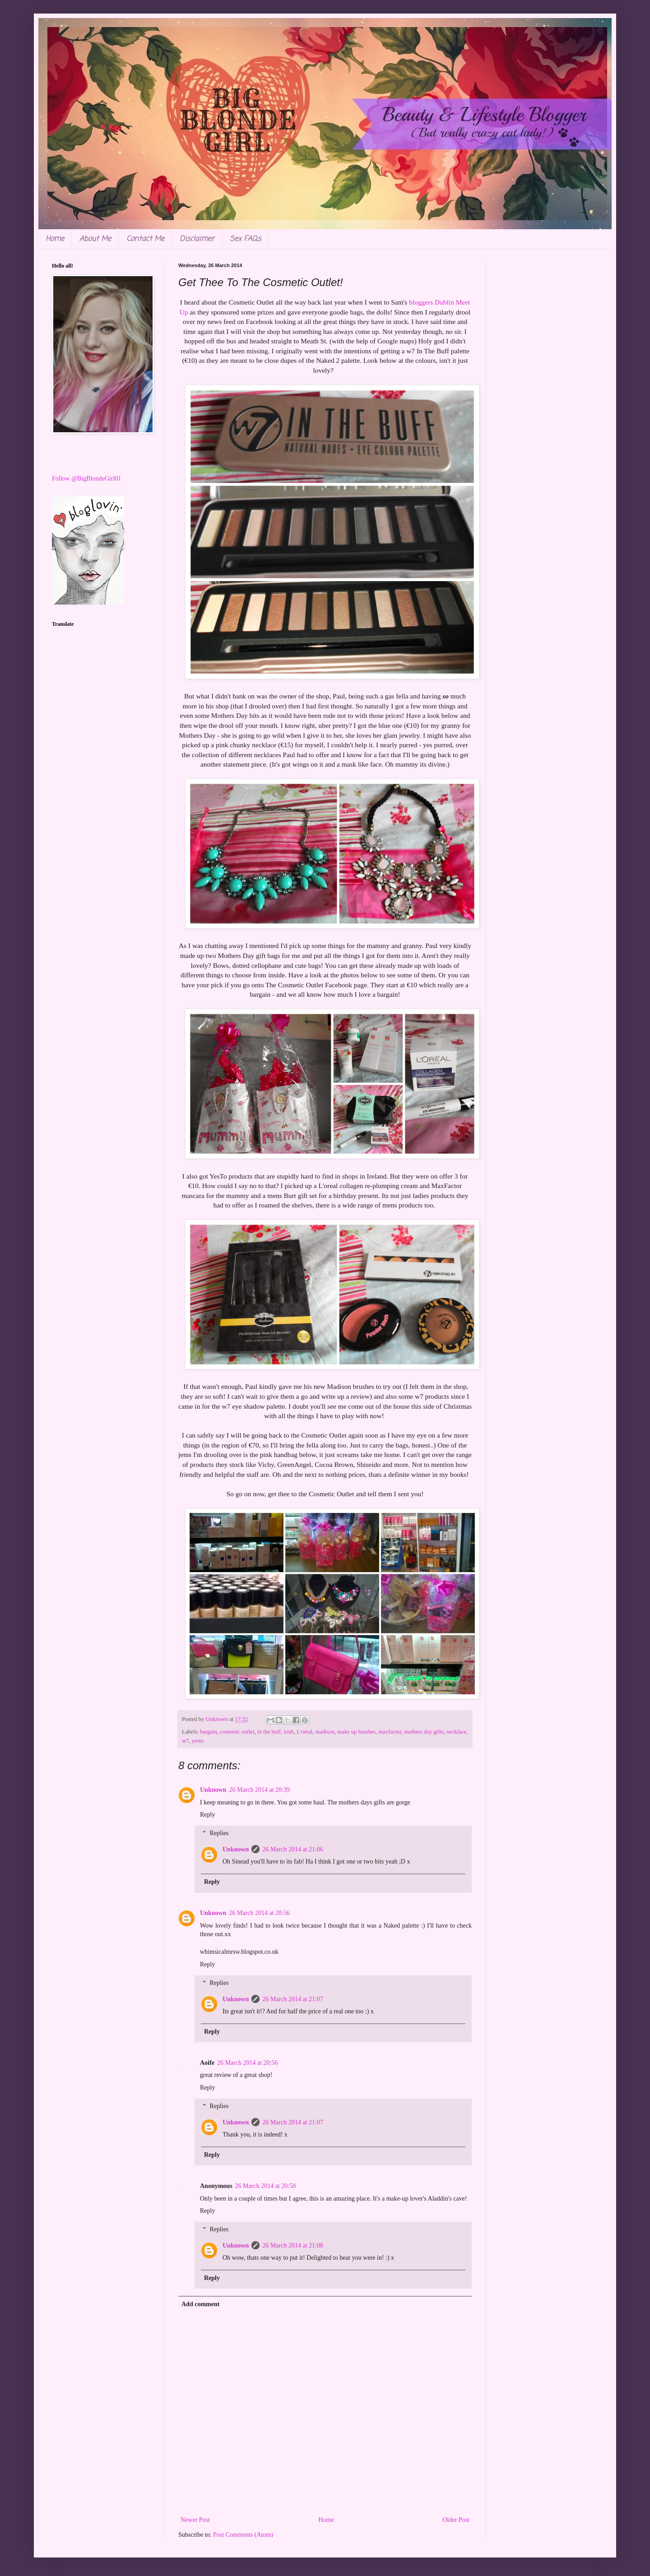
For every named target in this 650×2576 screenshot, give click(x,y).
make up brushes (357, 1732)
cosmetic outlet (237, 1732)
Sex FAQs (245, 239)
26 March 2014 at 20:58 (265, 2186)
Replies (218, 1833)
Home (55, 239)
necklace (456, 1732)
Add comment (200, 2304)
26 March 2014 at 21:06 (292, 1849)
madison (325, 1732)
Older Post (456, 2519)
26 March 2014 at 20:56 (259, 1913)
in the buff (269, 1732)
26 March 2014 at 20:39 (259, 1789)
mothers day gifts (423, 1732)
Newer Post (195, 2519)
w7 (185, 1741)
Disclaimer (197, 239)
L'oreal (304, 1732)
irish (288, 1732)
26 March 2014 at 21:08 (292, 2245)
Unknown (213, 1789)
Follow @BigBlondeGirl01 (86, 478)
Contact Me (145, 239)
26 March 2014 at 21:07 (292, 1999)
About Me (95, 239)
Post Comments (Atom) (243, 2534)
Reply (207, 1814)
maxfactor (390, 1732)
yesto (198, 1741)
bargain (208, 1732)
